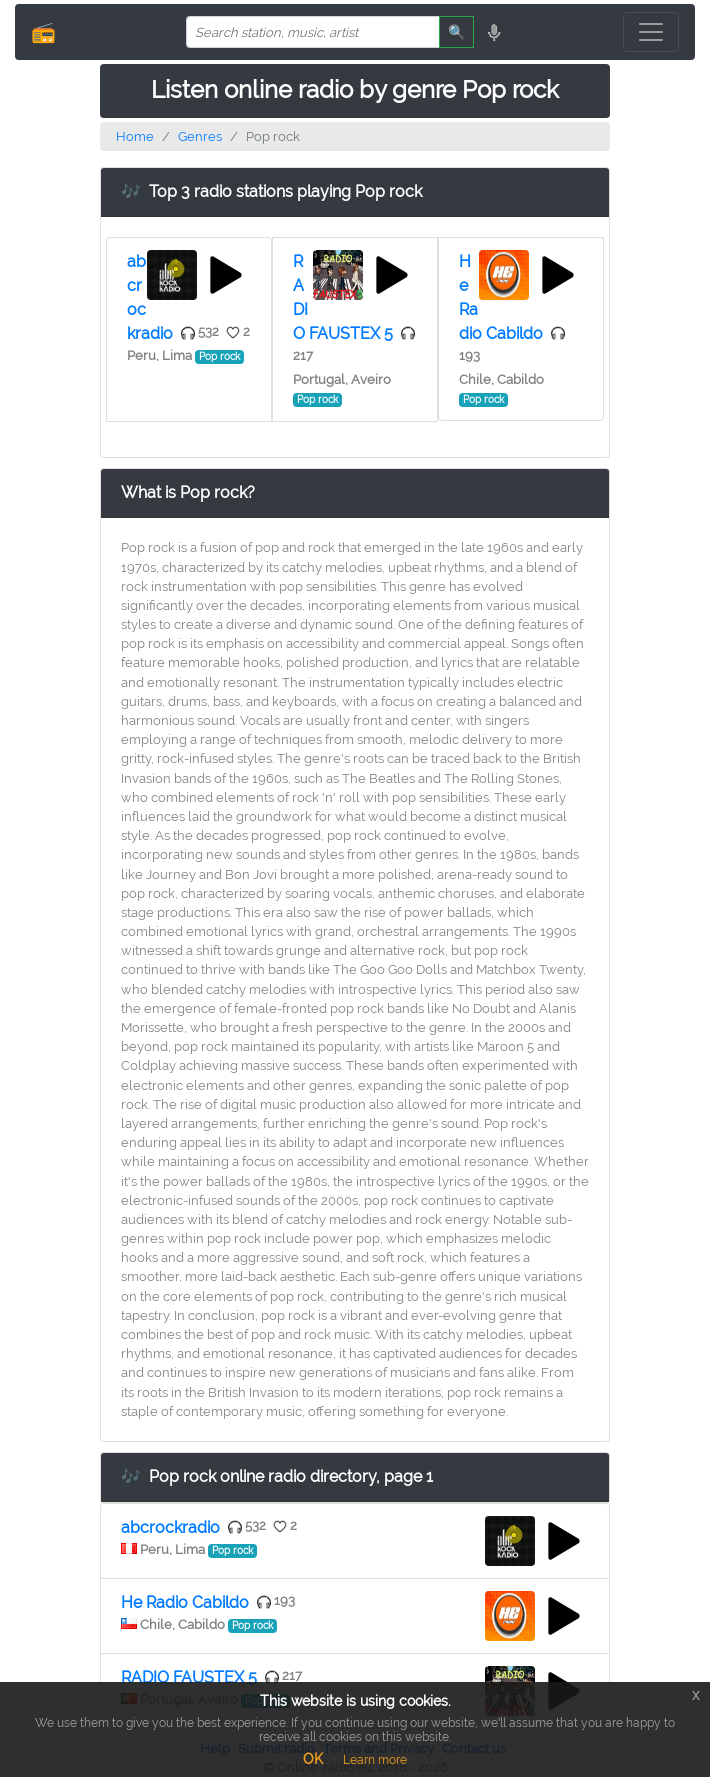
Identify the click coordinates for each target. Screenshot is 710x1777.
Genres (200, 136)
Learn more (375, 1760)
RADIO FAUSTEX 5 (189, 1677)
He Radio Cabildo (185, 1602)
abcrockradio (170, 1527)
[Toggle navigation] (651, 32)
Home (135, 136)
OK (313, 1759)
